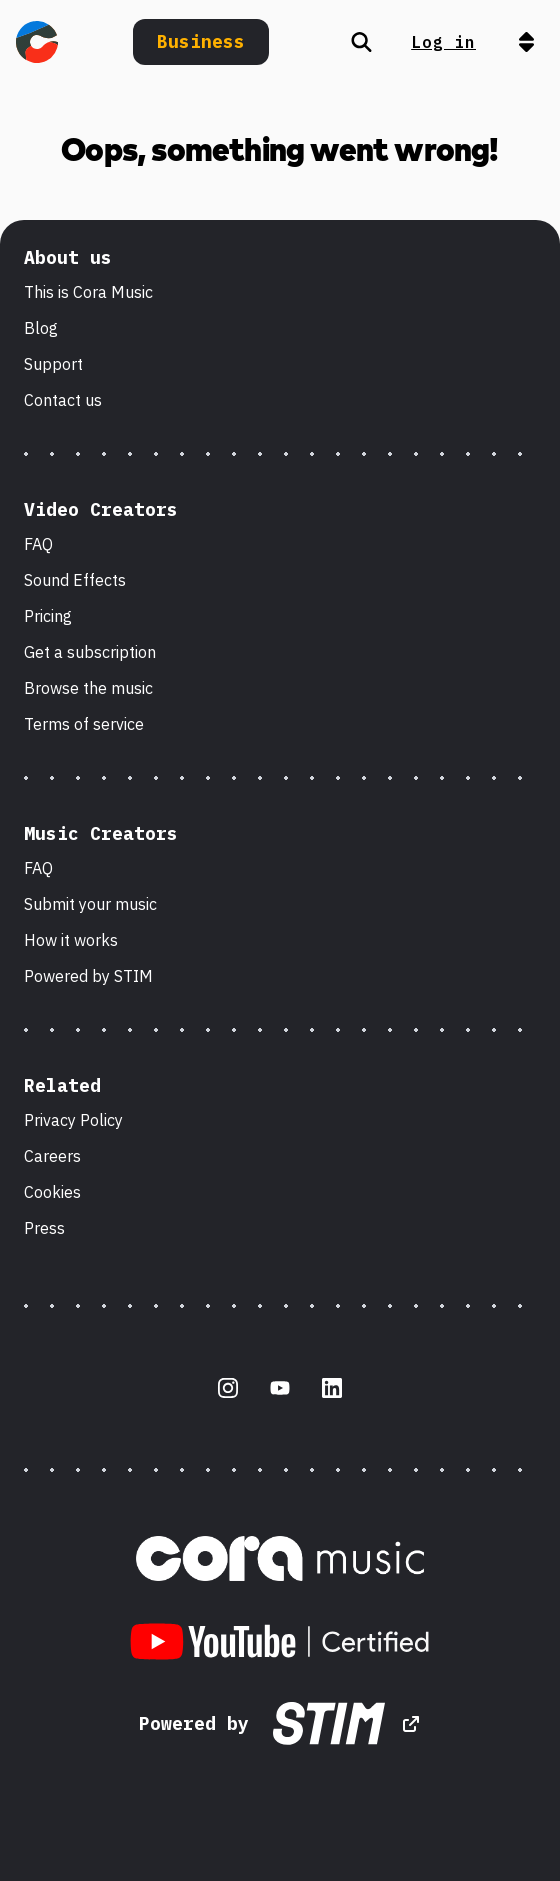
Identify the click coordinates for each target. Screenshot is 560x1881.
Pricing (48, 616)
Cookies (52, 1192)
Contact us (63, 400)
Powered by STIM (88, 976)
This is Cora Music (88, 292)
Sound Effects (75, 580)
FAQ (38, 544)
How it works (71, 940)
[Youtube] (280, 1388)
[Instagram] (228, 1388)
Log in (443, 42)
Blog (41, 328)
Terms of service (84, 724)
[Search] (361, 42)
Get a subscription (90, 652)
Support (53, 364)
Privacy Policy (73, 1120)
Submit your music (90, 904)
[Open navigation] (526, 42)
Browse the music (88, 688)
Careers (52, 1156)
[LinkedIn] (332, 1388)
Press (44, 1228)
